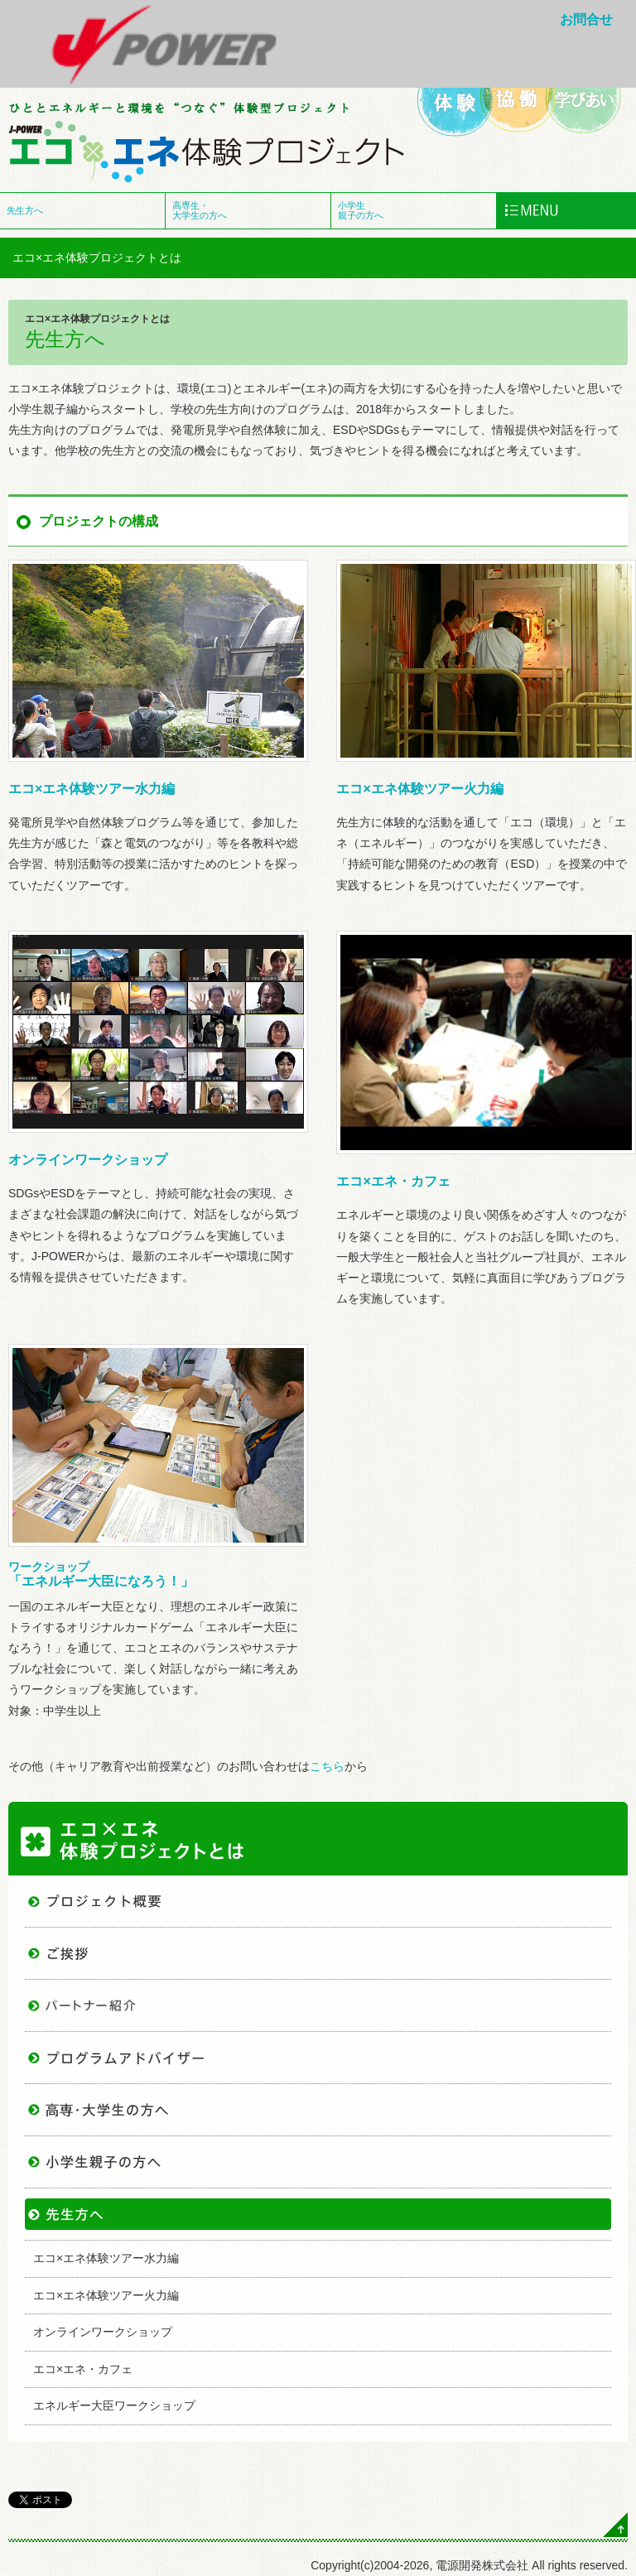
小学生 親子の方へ (360, 210)
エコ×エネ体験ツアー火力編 (419, 789)
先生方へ (25, 210)
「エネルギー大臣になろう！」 (101, 1574)
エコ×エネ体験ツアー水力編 (91, 789)
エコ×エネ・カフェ (393, 1181)
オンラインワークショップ (87, 1160)
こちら (327, 1766)
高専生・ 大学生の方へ (199, 210)
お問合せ (586, 19)
